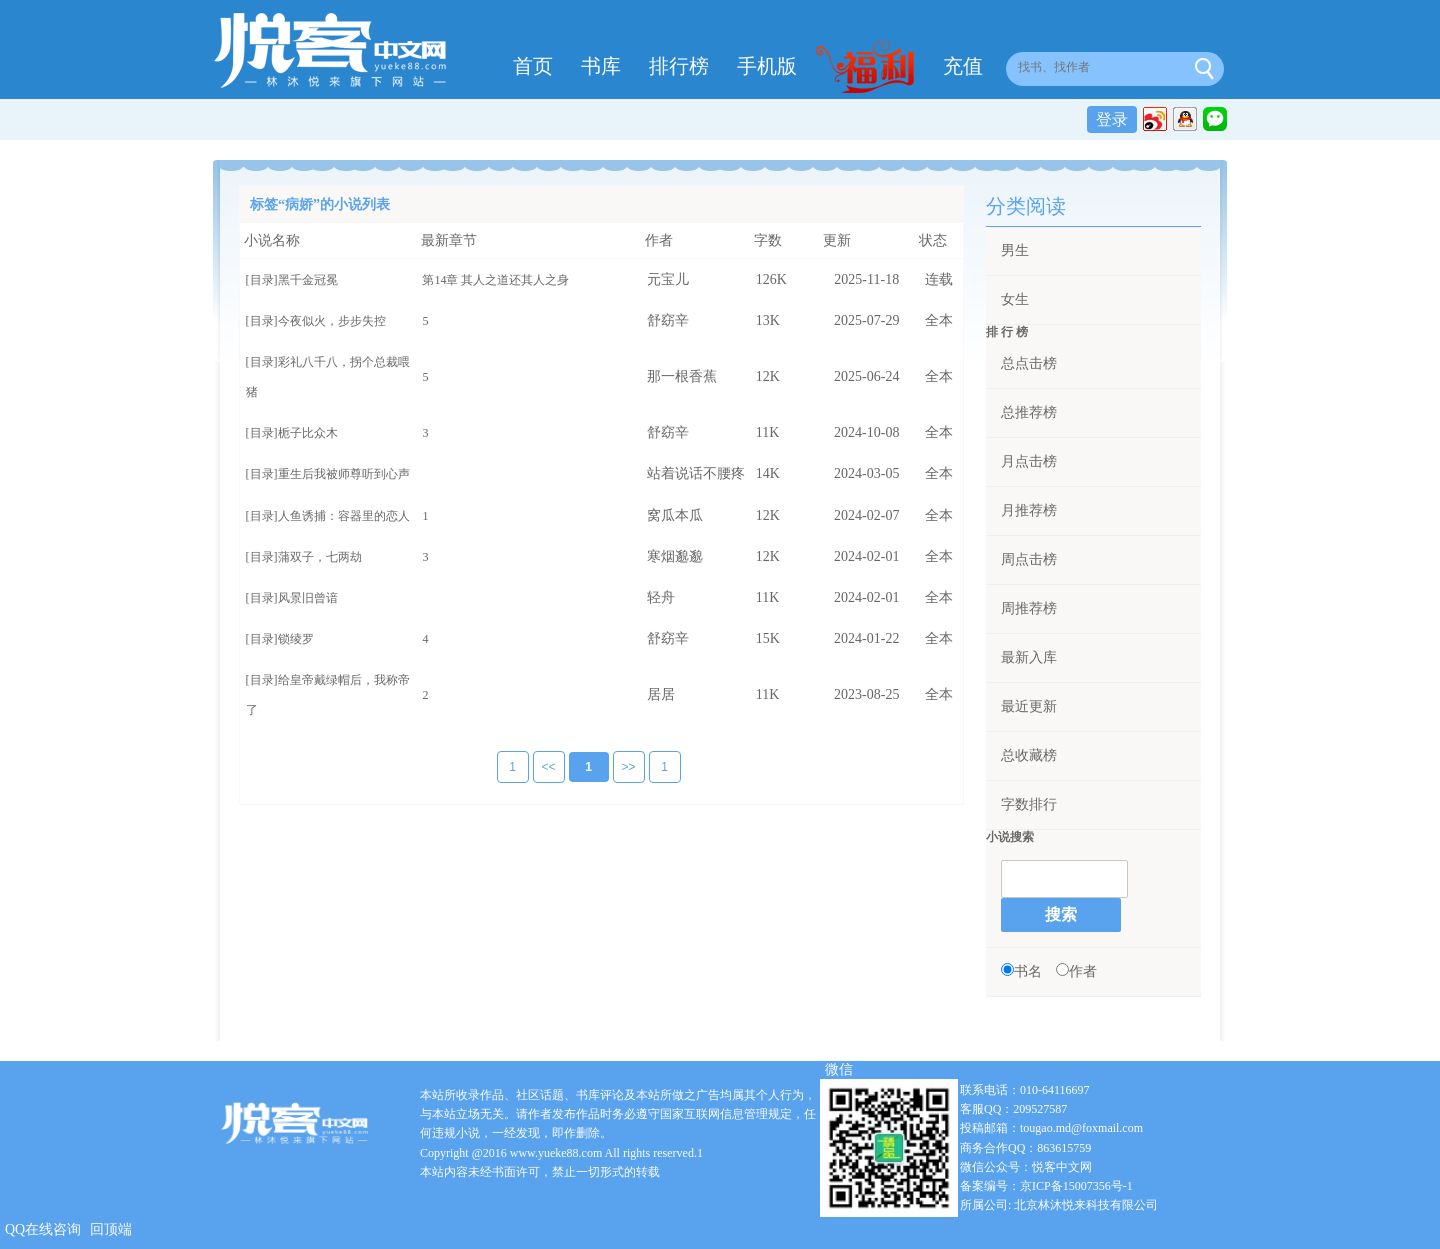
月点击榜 (1029, 461)
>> (615, 768)
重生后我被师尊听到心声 (344, 474)
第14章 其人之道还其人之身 (495, 280)
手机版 (767, 66)
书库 (601, 66)
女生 (1015, 299)
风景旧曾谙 (308, 598)
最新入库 (1029, 657)
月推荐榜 (1029, 510)
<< (535, 768)
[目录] (262, 280)
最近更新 (1029, 706)
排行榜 (679, 66)
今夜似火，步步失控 (332, 321)
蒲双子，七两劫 (320, 557)
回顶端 (111, 1229)
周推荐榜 (1029, 608)
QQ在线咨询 (43, 1229)
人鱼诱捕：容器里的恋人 (344, 516)
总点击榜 (1029, 363)
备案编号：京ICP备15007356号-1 (1046, 1186)
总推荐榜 (1029, 412)
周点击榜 (1029, 559)
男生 (1015, 250)
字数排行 (1029, 804)
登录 (1112, 119)
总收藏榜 (1029, 755)
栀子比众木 (308, 433)
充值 (963, 66)
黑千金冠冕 (308, 280)
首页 (533, 66)
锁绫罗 (296, 639)
